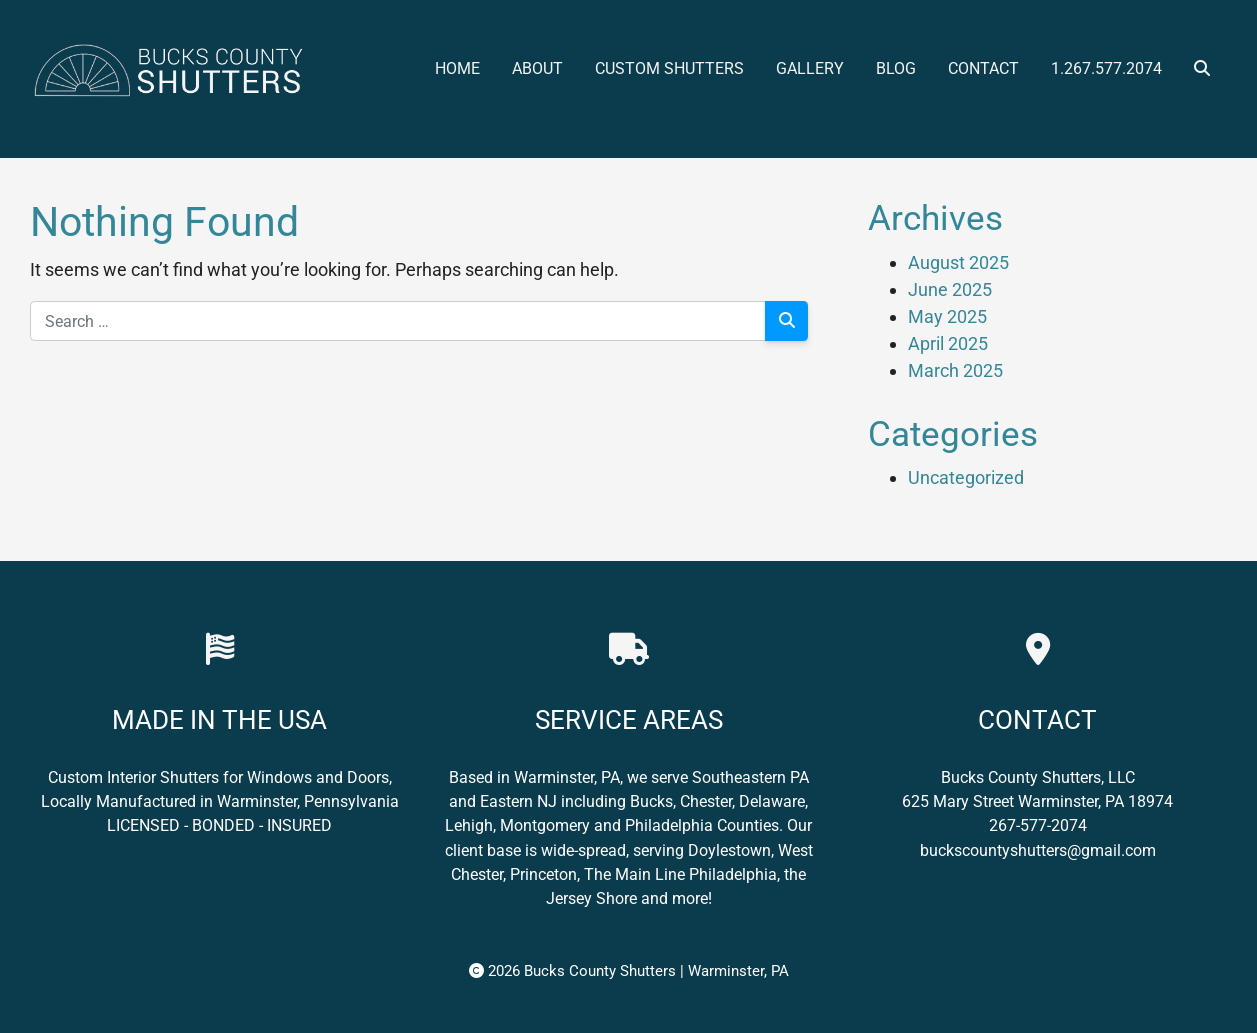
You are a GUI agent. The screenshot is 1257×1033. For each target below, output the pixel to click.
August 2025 (958, 262)
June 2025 (950, 289)
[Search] (786, 321)
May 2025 (947, 316)
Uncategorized (966, 477)
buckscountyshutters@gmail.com (1038, 850)
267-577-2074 (1038, 825)
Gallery (810, 68)
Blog (896, 68)
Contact (983, 68)
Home (457, 68)
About (537, 68)
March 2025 (955, 370)
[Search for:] (398, 321)
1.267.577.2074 (1106, 68)
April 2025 (948, 343)
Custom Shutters (669, 68)
